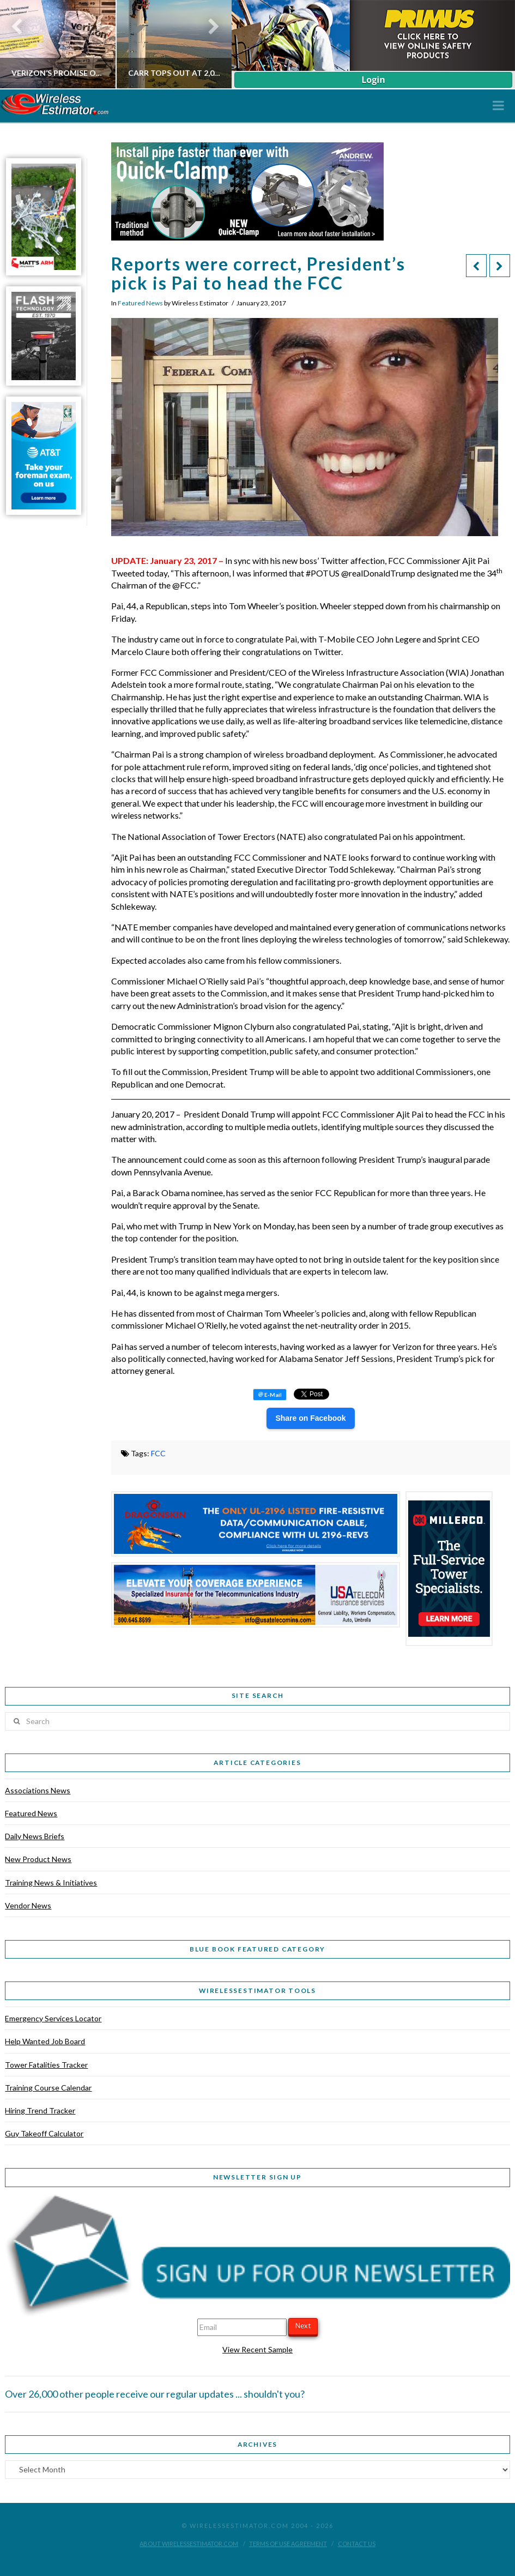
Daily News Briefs (34, 1836)
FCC (158, 1453)
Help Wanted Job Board (45, 2041)
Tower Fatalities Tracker (46, 2064)
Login (373, 80)
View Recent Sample (257, 2349)
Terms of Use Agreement (288, 2543)
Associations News (37, 1790)
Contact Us (356, 2543)
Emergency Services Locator (53, 2018)
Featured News (140, 303)
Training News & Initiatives (51, 1882)
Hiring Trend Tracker (40, 2110)
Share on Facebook (310, 1418)
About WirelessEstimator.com (189, 2543)
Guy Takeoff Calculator (44, 2133)
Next (303, 2325)
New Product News (38, 1859)
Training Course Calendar (48, 2087)
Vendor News (28, 1905)
